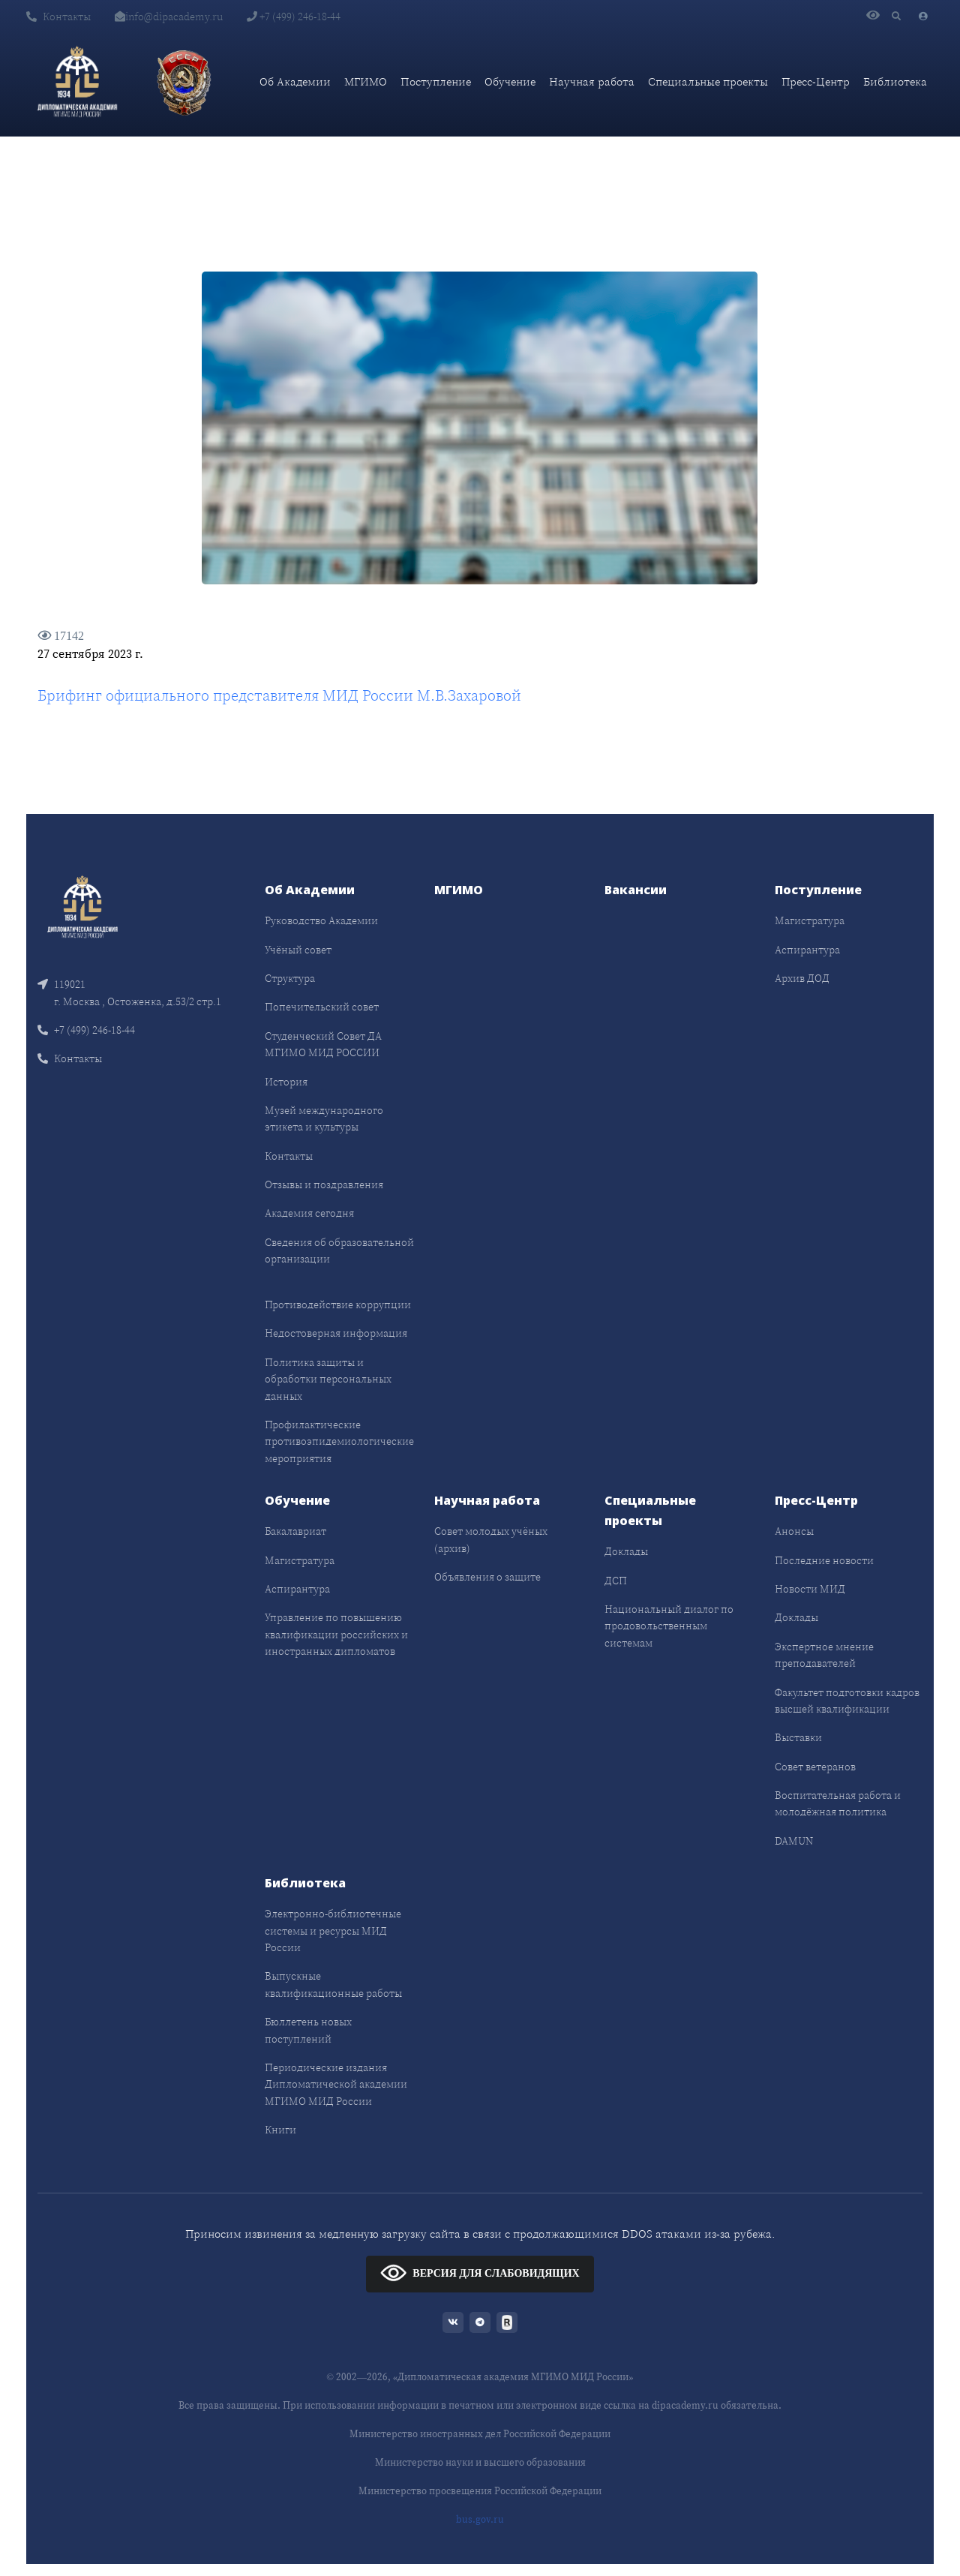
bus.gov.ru (480, 2519)
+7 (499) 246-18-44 (293, 16)
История (286, 1081)
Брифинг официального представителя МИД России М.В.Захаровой (279, 695)
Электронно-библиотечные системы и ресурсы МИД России (333, 1930)
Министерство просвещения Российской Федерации (480, 2490)
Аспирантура (807, 949)
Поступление (435, 81)
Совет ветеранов (815, 1766)
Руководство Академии (321, 920)
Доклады (626, 1551)
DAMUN (794, 1840)
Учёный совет (298, 949)
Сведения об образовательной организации (339, 1250)
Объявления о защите (487, 1576)
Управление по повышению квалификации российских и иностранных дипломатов (336, 1634)
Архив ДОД (802, 978)
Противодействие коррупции (338, 1304)
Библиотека (895, 81)
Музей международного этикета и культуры (324, 1118)
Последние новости (824, 1560)
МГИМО (365, 81)
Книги (280, 2129)
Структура (290, 978)
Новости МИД (810, 1588)
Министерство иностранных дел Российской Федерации (480, 2433)
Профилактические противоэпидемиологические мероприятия (339, 1441)
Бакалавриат (295, 1531)
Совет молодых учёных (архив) (491, 1539)
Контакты (58, 16)
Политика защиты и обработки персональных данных (328, 1379)
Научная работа (591, 81)
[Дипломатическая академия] (77, 82)
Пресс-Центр (816, 81)
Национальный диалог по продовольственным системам (669, 1626)
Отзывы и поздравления (324, 1184)
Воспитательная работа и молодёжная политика (838, 1803)
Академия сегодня (309, 1212)
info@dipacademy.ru (169, 16)
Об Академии (295, 81)
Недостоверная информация (336, 1333)
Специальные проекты (708, 81)
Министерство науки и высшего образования (480, 2462)
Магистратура (809, 920)
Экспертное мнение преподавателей (824, 1655)
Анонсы (794, 1531)
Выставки (798, 1737)
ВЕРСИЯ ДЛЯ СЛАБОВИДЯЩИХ (479, 2272)
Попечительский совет (322, 1006)
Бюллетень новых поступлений (308, 2030)
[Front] (83, 905)
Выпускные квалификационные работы (333, 1984)
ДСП (615, 1580)
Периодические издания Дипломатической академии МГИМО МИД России (336, 2084)
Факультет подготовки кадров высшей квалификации (847, 1700)
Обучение (510, 81)
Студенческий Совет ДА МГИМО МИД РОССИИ (323, 1044)
